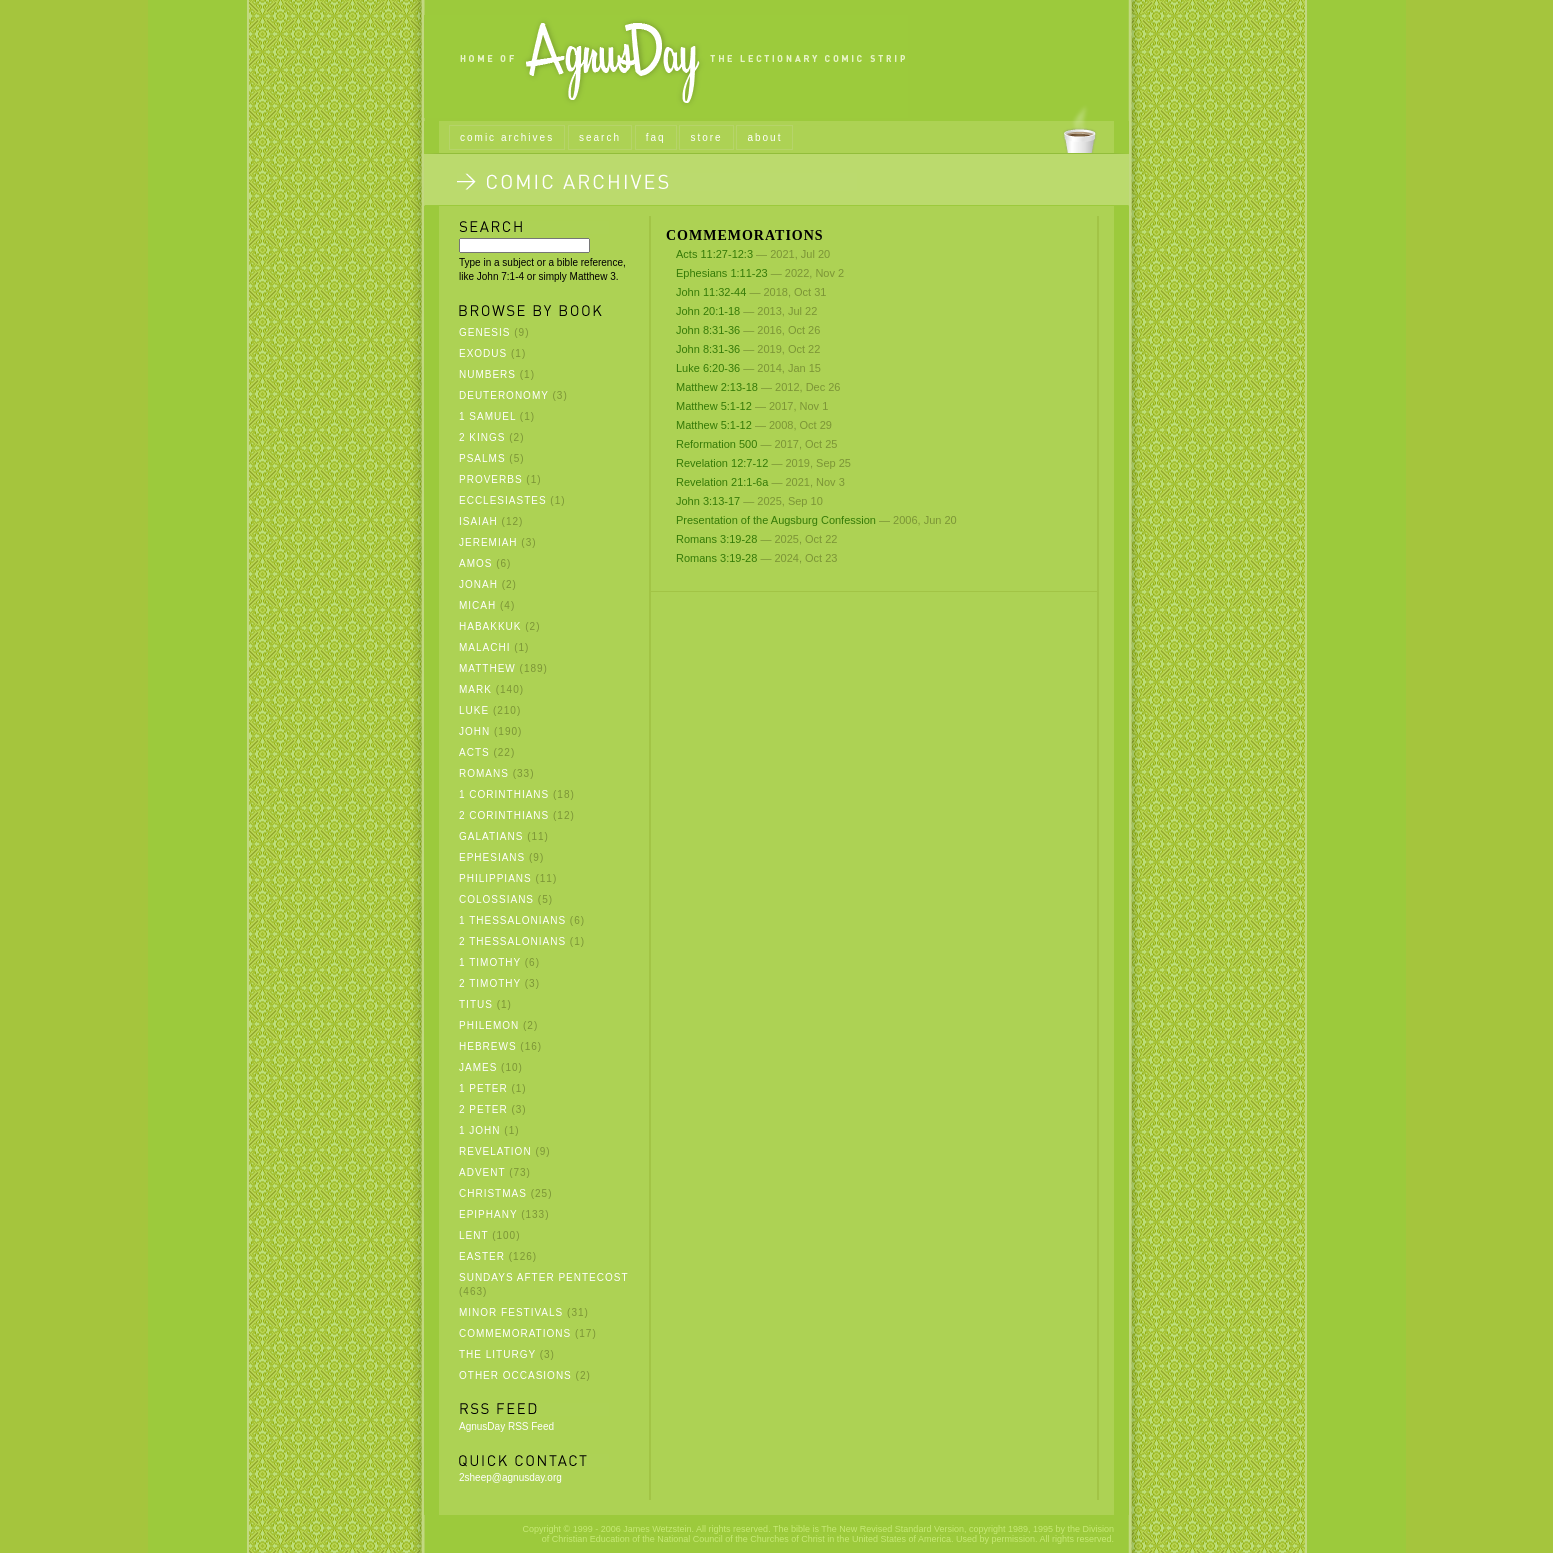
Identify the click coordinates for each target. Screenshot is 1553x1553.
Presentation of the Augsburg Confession (776, 520)
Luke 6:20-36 (708, 368)
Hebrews (488, 1046)
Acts (474, 752)
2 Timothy (490, 983)
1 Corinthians (504, 794)
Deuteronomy (504, 395)
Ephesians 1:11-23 (722, 273)
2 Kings (482, 437)
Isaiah (478, 521)
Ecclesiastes (503, 500)
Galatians (491, 836)
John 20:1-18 (708, 311)
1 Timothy (490, 962)
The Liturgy (497, 1354)
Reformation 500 (716, 444)
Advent (482, 1172)
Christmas (493, 1193)
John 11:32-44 (711, 292)
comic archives (507, 137)
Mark (475, 689)
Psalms (482, 458)
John (474, 731)
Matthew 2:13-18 (717, 387)
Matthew (487, 668)
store (706, 137)
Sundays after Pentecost (543, 1277)
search (600, 137)
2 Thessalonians (512, 941)
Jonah (478, 584)
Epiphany (488, 1214)
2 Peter (483, 1109)
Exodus (483, 353)
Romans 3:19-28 (716, 539)
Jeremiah (488, 542)
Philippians (495, 878)
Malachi (484, 647)
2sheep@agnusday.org (510, 1477)
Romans (484, 773)
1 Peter (483, 1088)
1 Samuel (487, 416)
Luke (474, 710)
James (478, 1067)
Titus (476, 1004)
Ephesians (492, 857)
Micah (477, 605)
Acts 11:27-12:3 (714, 254)
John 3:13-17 (708, 501)
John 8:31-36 (708, 330)
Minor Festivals (511, 1312)
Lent (473, 1235)
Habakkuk (490, 626)
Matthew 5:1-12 (714, 406)
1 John (480, 1130)
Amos (475, 563)
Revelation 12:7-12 (722, 463)
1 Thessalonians (512, 920)
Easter (482, 1256)
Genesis (484, 332)
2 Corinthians (504, 815)
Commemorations (515, 1333)
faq (656, 137)
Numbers (487, 374)
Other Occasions (515, 1375)
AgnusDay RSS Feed (506, 1426)
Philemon (489, 1025)
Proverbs (491, 479)
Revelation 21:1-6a (722, 482)
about (764, 137)
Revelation (495, 1151)
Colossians (496, 899)
